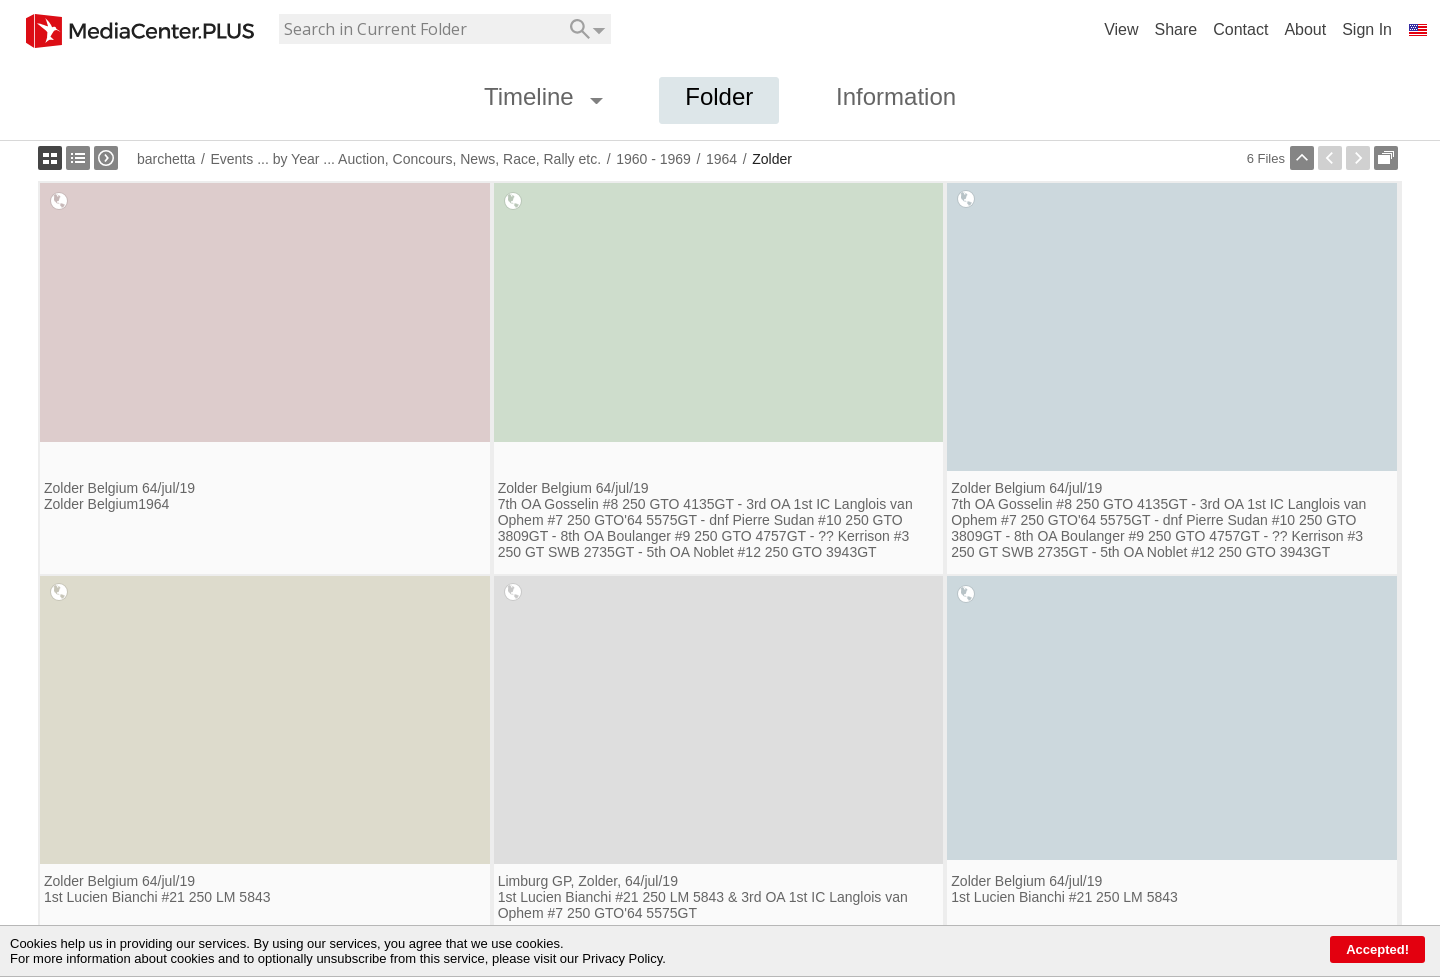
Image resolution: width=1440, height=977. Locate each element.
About (1305, 29)
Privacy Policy (622, 958)
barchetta (166, 159)
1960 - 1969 (653, 159)
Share (1176, 29)
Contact (1240, 29)
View (1121, 29)
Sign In (1367, 29)
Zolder (772, 159)
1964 (721, 159)
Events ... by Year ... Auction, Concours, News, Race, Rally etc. (405, 159)
